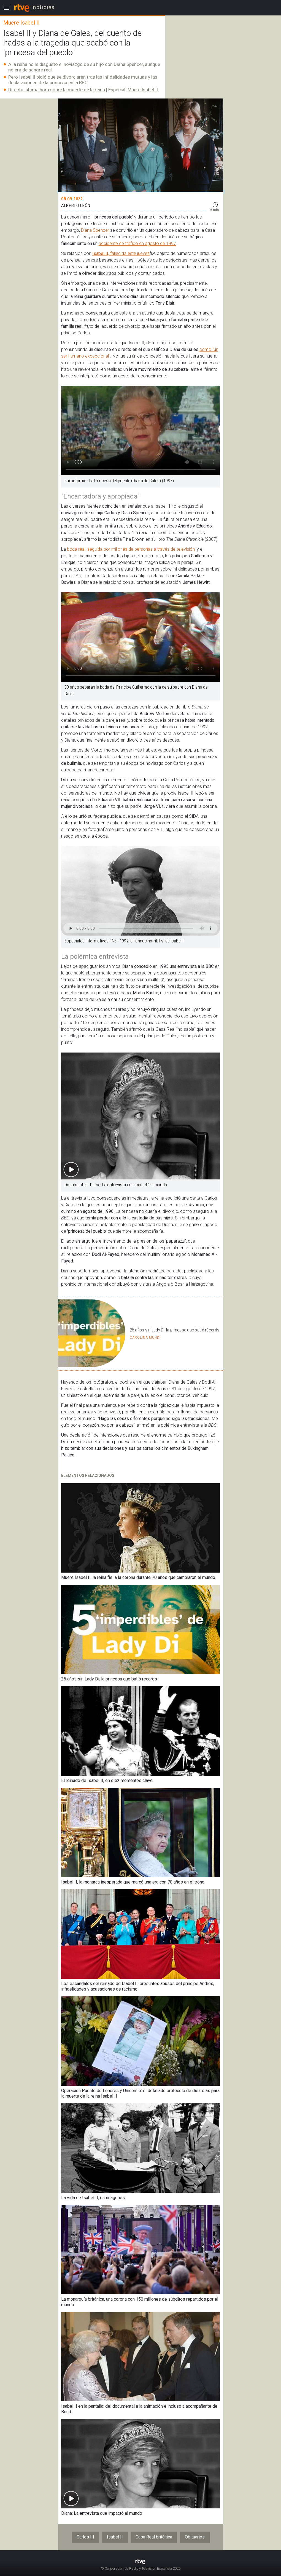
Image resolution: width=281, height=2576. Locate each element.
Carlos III (85, 2537)
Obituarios (195, 2537)
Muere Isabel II (143, 89)
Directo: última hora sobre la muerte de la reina (56, 89)
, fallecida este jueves (129, 253)
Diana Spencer (95, 230)
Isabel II (100, 253)
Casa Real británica (154, 2537)
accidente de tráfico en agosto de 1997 (137, 243)
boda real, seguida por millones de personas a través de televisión (131, 549)
